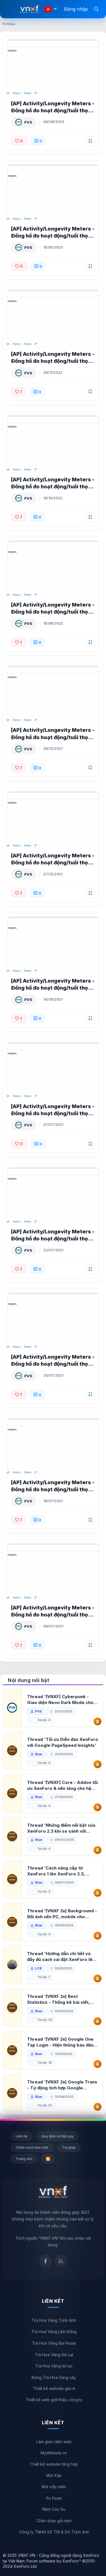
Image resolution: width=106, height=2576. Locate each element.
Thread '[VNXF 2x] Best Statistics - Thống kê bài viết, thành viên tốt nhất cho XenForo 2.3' (61, 1999)
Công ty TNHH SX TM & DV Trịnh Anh (54, 2532)
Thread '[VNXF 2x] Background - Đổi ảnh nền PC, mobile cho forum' (62, 1914)
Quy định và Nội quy (57, 2136)
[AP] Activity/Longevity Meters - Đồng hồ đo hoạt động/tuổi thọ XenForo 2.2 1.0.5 (52, 988)
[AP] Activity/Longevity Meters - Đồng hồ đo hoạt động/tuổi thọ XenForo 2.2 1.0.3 (52, 1239)
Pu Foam (54, 2498)
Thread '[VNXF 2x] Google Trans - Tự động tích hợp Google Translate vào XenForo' (62, 2085)
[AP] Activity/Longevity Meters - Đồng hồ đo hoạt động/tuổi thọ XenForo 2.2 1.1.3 (52, 361)
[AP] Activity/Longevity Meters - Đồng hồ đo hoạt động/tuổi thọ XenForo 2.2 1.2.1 (52, 110)
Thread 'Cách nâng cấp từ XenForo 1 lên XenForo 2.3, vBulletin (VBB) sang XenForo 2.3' (58, 1871)
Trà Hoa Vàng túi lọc (54, 2365)
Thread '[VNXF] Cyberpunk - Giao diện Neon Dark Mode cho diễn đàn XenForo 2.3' (60, 1699)
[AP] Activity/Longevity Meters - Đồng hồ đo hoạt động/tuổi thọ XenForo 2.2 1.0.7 (52, 737)
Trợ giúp (69, 2147)
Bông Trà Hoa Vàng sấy (54, 2377)
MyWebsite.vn (54, 2452)
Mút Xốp (54, 2475)
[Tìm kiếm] (96, 8)
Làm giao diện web (54, 2441)
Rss (60, 2261)
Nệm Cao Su (53, 2509)
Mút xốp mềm (54, 2486)
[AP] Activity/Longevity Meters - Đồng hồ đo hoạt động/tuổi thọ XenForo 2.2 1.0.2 (52, 1364)
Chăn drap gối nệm (54, 2520)
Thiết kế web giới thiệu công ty (54, 2399)
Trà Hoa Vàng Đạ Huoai (54, 2343)
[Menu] (11, 9)
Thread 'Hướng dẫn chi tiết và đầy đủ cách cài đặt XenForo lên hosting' (61, 1956)
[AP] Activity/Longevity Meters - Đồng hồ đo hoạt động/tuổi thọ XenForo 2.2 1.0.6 (52, 863)
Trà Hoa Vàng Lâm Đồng (54, 2331)
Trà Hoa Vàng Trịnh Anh (54, 2320)
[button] (55, 9)
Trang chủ (24, 2159)
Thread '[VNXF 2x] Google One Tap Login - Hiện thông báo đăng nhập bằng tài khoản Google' (61, 2042)
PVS (28, 122)
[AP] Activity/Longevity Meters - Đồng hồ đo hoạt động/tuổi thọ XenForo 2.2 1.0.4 (52, 1113)
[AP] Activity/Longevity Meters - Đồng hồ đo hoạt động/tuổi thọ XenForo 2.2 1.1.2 (52, 487)
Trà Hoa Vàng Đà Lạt (54, 2354)
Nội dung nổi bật (28, 1680)
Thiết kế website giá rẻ (54, 2388)
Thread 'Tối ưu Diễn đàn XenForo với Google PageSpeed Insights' (62, 1742)
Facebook (45, 2261)
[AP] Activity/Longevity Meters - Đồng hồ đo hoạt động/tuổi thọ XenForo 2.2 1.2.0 (52, 236)
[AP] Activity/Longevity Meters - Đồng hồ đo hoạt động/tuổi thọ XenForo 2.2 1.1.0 (52, 612)
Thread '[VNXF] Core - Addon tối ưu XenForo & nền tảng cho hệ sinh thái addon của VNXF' (62, 1785)
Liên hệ (21, 2136)
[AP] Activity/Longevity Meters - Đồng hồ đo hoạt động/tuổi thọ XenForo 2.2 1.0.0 (52, 1615)
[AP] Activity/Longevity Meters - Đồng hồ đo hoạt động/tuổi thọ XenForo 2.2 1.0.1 (52, 1489)
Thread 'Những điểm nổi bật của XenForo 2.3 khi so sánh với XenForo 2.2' (61, 1828)
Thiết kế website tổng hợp (54, 2464)
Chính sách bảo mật (32, 2147)
